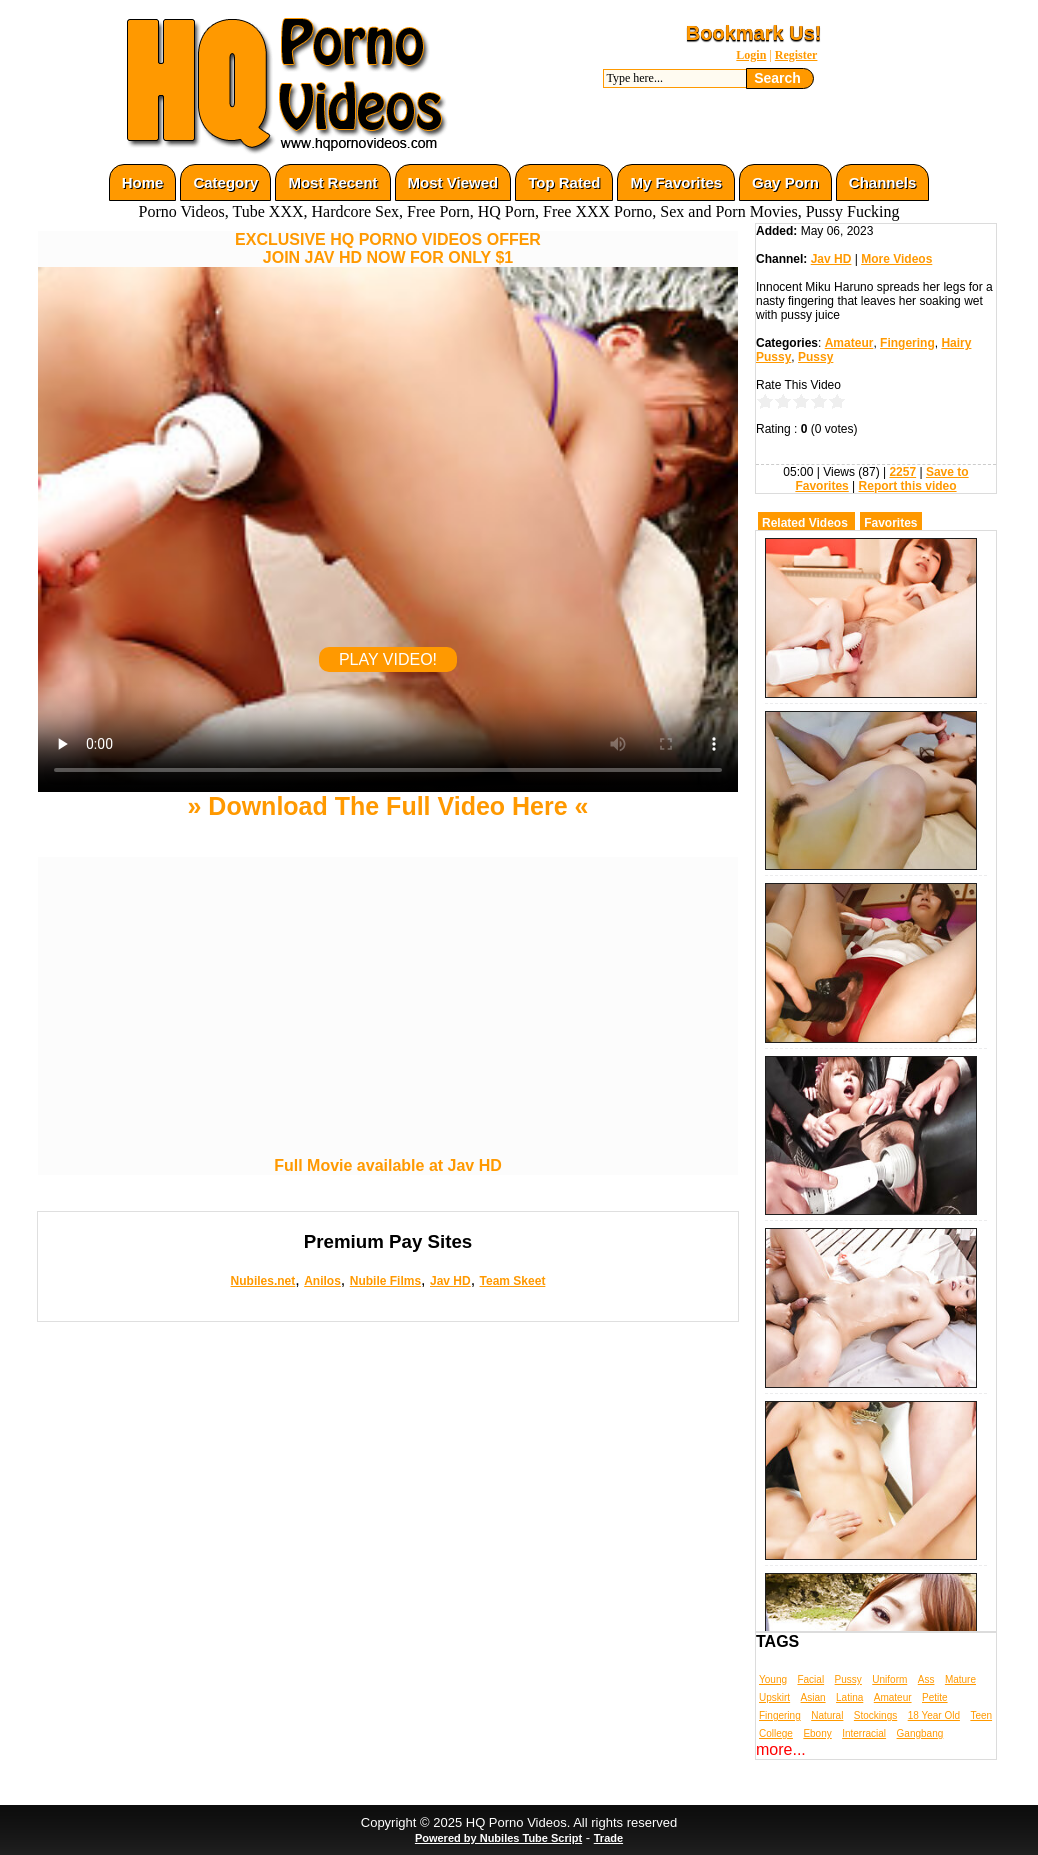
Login (751, 55)
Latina (849, 1697)
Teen (981, 1715)
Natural (827, 1715)
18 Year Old (934, 1715)
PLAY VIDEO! (388, 659)
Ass (926, 1679)
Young (773, 1679)
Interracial (864, 1733)
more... (781, 1749)
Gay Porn (785, 182)
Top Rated (564, 182)
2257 (902, 472)
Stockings (875, 1715)
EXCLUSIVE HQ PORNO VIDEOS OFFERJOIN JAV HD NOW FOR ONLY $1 (388, 248)
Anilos (322, 1281)
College (776, 1733)
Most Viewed (453, 182)
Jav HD (450, 1281)
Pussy (815, 357)
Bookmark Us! (754, 33)
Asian (813, 1697)
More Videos (896, 259)
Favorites (890, 523)
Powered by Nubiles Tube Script (498, 1838)
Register (796, 55)
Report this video (908, 486)
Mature (960, 1679)
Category (225, 182)
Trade (608, 1838)
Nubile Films (385, 1281)
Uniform (889, 1679)
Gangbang (920, 1733)
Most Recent (332, 182)
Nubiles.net (263, 1281)
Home (143, 182)
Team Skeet (513, 1281)
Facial (810, 1679)
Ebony (817, 1733)
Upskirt (774, 1697)
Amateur (849, 343)
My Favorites (676, 182)
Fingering (907, 343)
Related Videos (805, 523)
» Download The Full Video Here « (387, 806)
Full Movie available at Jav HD (388, 1165)
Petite (935, 1697)
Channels (883, 182)
